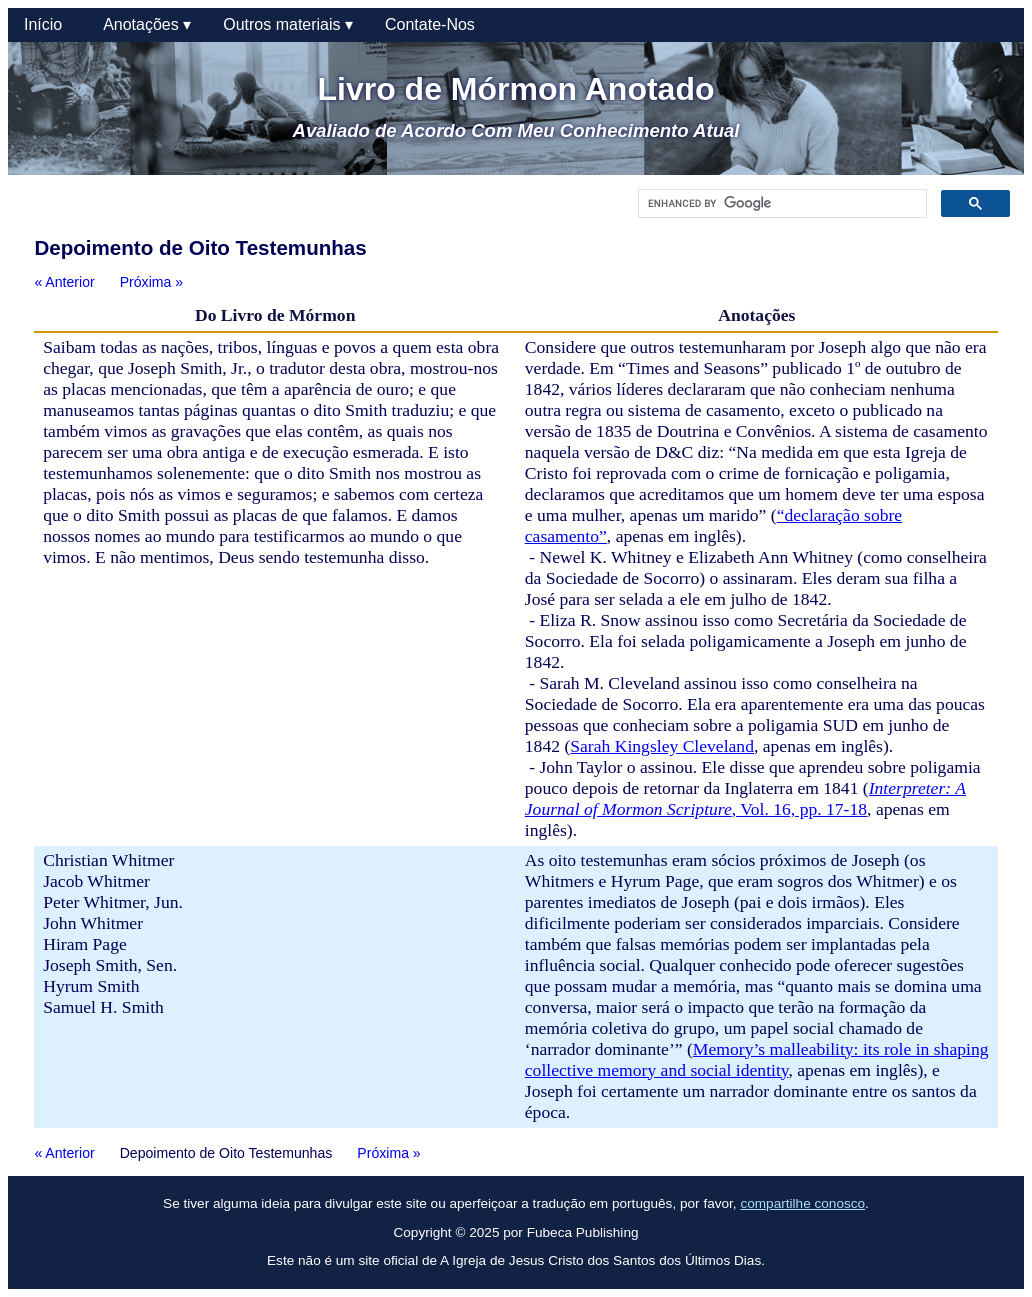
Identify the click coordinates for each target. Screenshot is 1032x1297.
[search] (780, 204)
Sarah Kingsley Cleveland (662, 746)
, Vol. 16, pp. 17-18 (745, 798)
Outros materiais (288, 24)
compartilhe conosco (802, 1203)
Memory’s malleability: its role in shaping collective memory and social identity (757, 1059)
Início (47, 24)
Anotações (147, 24)
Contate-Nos (430, 24)
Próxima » (151, 282)
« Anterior (64, 282)
